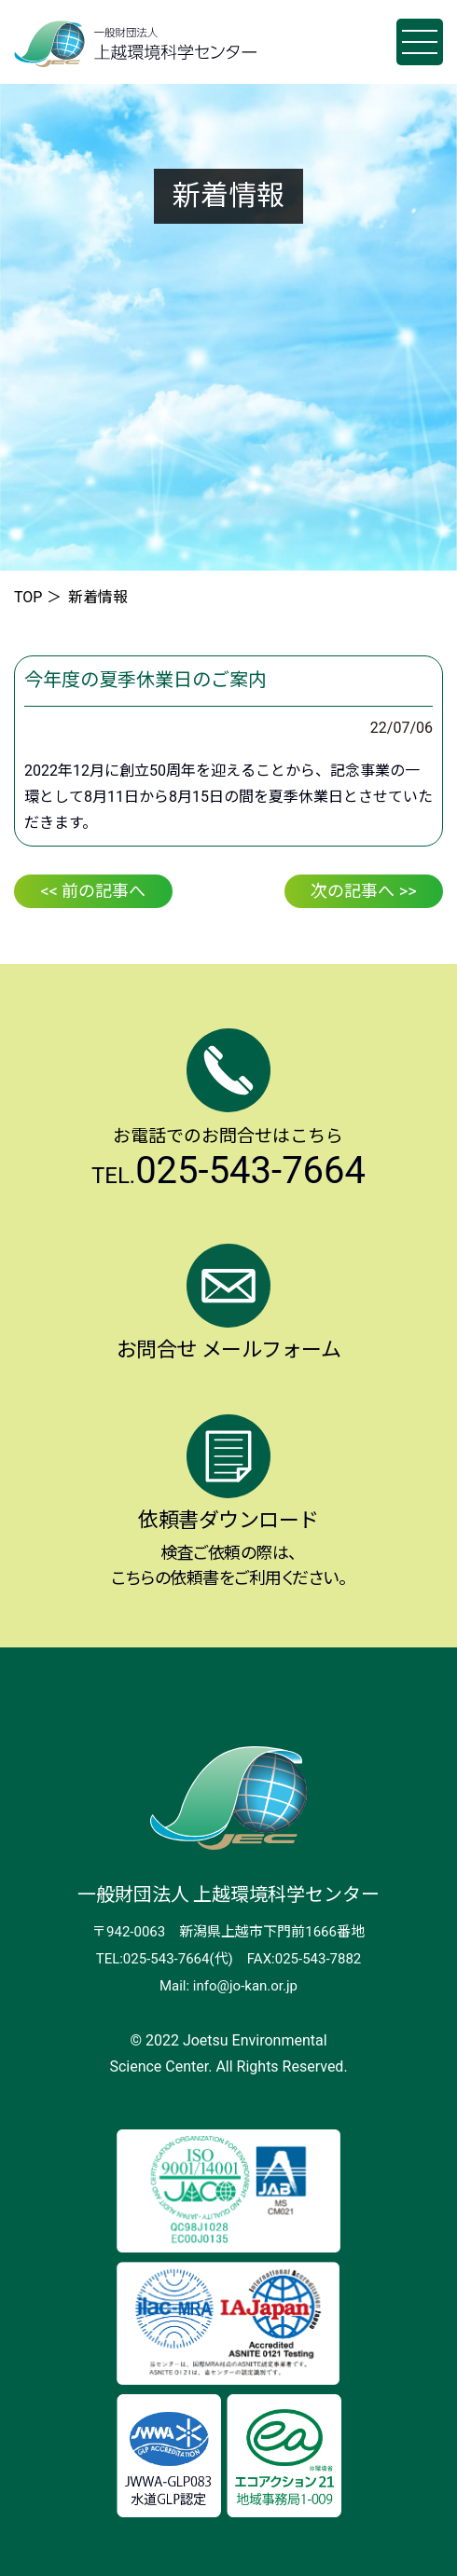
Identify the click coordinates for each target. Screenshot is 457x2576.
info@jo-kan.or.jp (245, 1985)
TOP (28, 597)
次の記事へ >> (363, 891)
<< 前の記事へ (93, 891)
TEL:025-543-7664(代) (164, 1958)
